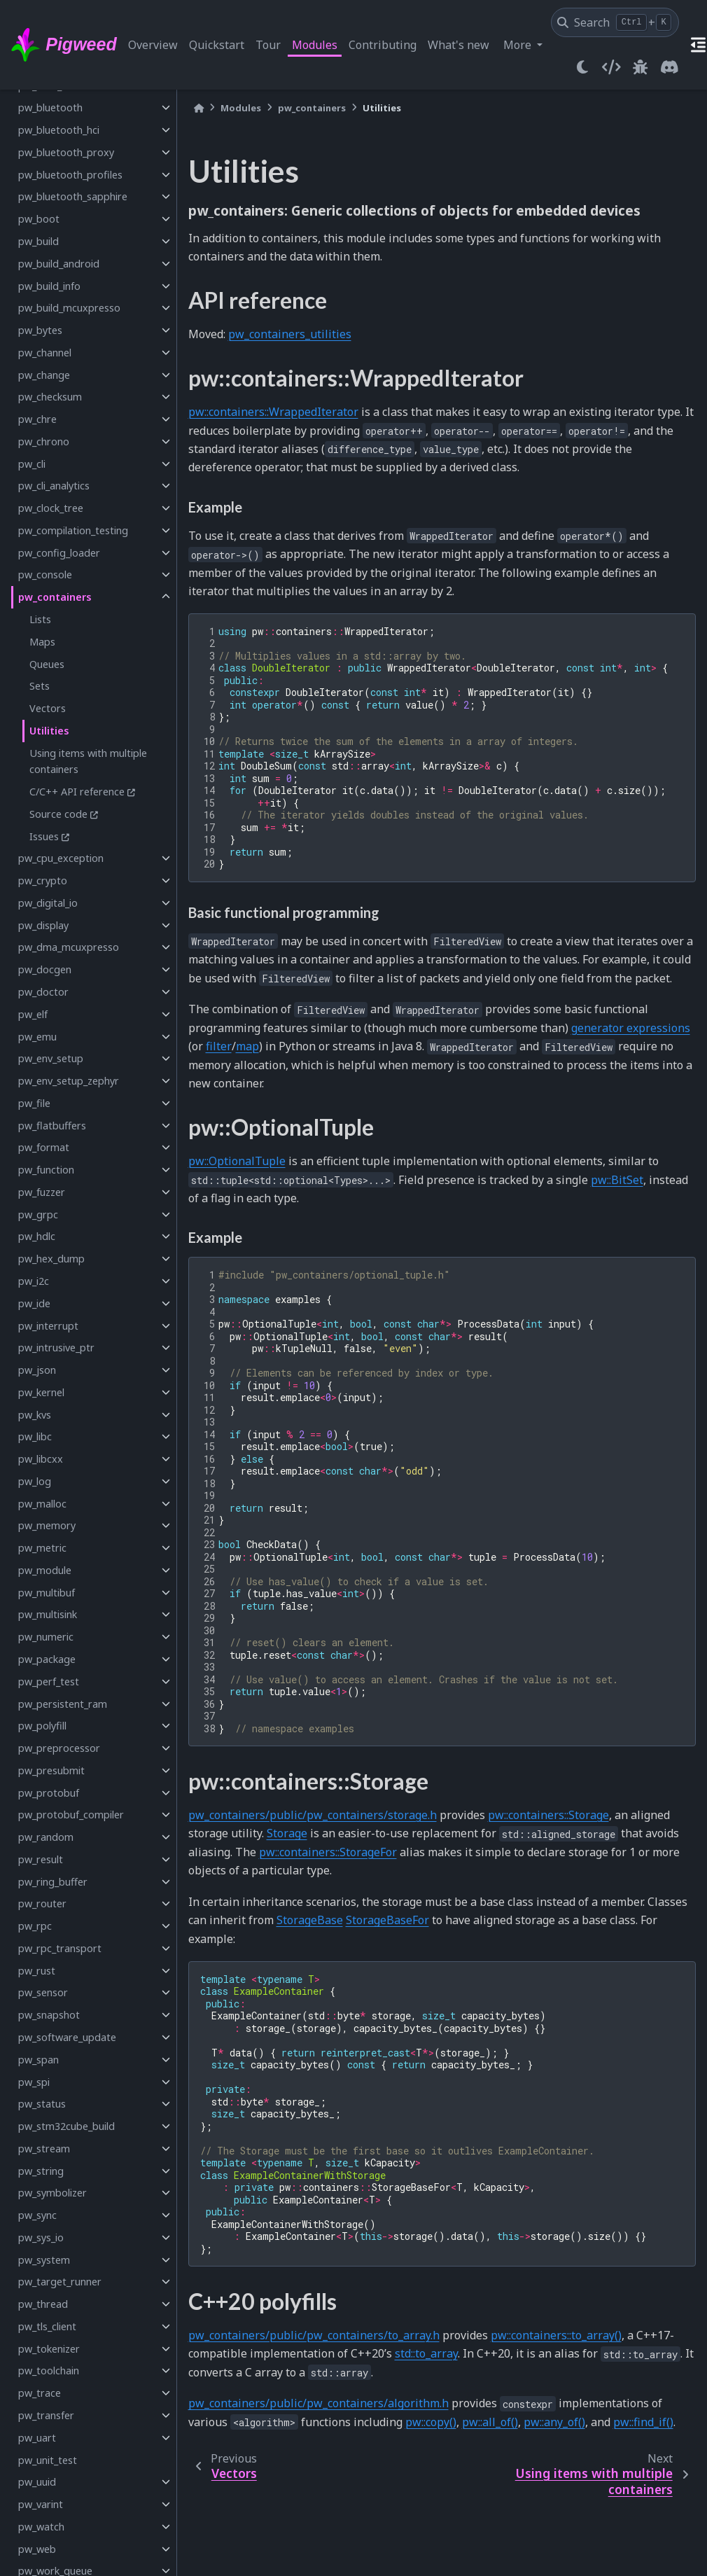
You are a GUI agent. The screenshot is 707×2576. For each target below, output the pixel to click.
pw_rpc (35, 1926)
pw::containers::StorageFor (328, 1852)
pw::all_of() (490, 2422)
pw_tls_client (47, 2326)
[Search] (615, 22)
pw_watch (41, 2526)
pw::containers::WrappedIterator (273, 411)
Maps (42, 641)
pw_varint (40, 2504)
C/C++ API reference (77, 791)
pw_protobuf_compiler (71, 1814)
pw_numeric (46, 1636)
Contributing (382, 45)
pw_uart (37, 2437)
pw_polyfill (42, 1725)
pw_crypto (42, 880)
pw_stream (44, 2148)
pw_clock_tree (50, 508)
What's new (458, 45)
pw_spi (34, 2082)
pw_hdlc (36, 1236)
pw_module (44, 1570)
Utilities (49, 730)
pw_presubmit (51, 1770)
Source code (58, 814)
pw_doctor (43, 991)
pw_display (43, 925)
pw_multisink (47, 1614)
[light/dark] (582, 67)
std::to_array (426, 2353)
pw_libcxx (40, 1458)
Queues (46, 664)
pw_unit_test (47, 2460)
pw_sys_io (41, 2237)
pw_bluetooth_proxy (66, 152)
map (247, 1046)
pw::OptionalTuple (237, 1161)
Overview (153, 45)
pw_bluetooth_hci (58, 130)
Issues (44, 836)
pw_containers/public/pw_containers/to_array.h (314, 2335)
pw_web (37, 2549)
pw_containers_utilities (289, 334)
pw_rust (36, 1970)
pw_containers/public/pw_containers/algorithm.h (318, 2403)
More (518, 45)
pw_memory (47, 1525)
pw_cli (32, 464)
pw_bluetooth (50, 107)
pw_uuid (37, 2481)
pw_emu (37, 1036)
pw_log (34, 1481)
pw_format (43, 1147)
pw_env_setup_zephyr (68, 1080)
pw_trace (39, 2393)
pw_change (44, 375)
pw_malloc (42, 1503)
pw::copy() (430, 2422)
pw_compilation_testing (73, 530)
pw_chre (37, 419)
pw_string (41, 2171)
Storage (287, 1833)
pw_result (40, 1859)
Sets (39, 685)
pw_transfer (46, 2415)
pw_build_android (58, 263)
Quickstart (216, 45)
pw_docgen (44, 969)
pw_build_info (49, 286)
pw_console (45, 574)
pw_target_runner (60, 2281)
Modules (314, 45)
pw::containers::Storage (548, 1815)
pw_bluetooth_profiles (70, 174)
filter (219, 1046)
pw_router (42, 1903)
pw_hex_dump (51, 1258)
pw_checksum (50, 396)
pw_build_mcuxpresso (69, 307)
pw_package (47, 1659)
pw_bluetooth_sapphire (72, 196)
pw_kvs (34, 1414)
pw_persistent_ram (62, 1704)
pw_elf (33, 1014)
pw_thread (43, 2304)
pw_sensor (43, 1992)
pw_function (46, 1169)
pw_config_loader (59, 552)
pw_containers (55, 597)
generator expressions (630, 1028)
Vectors (47, 708)
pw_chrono (43, 441)
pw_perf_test (48, 1681)
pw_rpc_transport (60, 1948)
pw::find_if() (643, 2422)
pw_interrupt (48, 1325)
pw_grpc (38, 1214)
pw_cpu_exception (61, 858)
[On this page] (698, 45)
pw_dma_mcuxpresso (68, 947)
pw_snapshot (49, 2014)
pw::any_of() (554, 2422)
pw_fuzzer (41, 1192)
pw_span (38, 2059)
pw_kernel (41, 1392)
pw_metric (42, 1547)
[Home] (199, 108)
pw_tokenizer (49, 2348)
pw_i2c (33, 1281)
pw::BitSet (617, 1180)
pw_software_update (67, 2037)
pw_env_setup (50, 1058)
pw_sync (37, 2215)
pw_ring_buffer (53, 1881)
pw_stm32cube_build (66, 2126)
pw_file (34, 1103)
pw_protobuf (48, 1792)
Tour (268, 45)
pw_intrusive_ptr (56, 1347)
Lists (40, 619)
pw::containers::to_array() (556, 2335)
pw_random (46, 1837)
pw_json (37, 1370)
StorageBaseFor (387, 1920)
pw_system (44, 2260)
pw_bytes (40, 330)
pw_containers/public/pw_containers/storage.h (312, 1815)
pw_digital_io (48, 903)
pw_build (38, 241)
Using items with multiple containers (88, 761)
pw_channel (44, 352)
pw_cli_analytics (54, 485)
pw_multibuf (46, 1592)
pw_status (42, 2103)
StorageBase (309, 1920)
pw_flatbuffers (52, 1125)
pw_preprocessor (59, 1748)
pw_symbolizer (52, 2192)
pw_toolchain (48, 2370)
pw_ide (34, 1303)
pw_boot (38, 218)
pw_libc (35, 1436)
